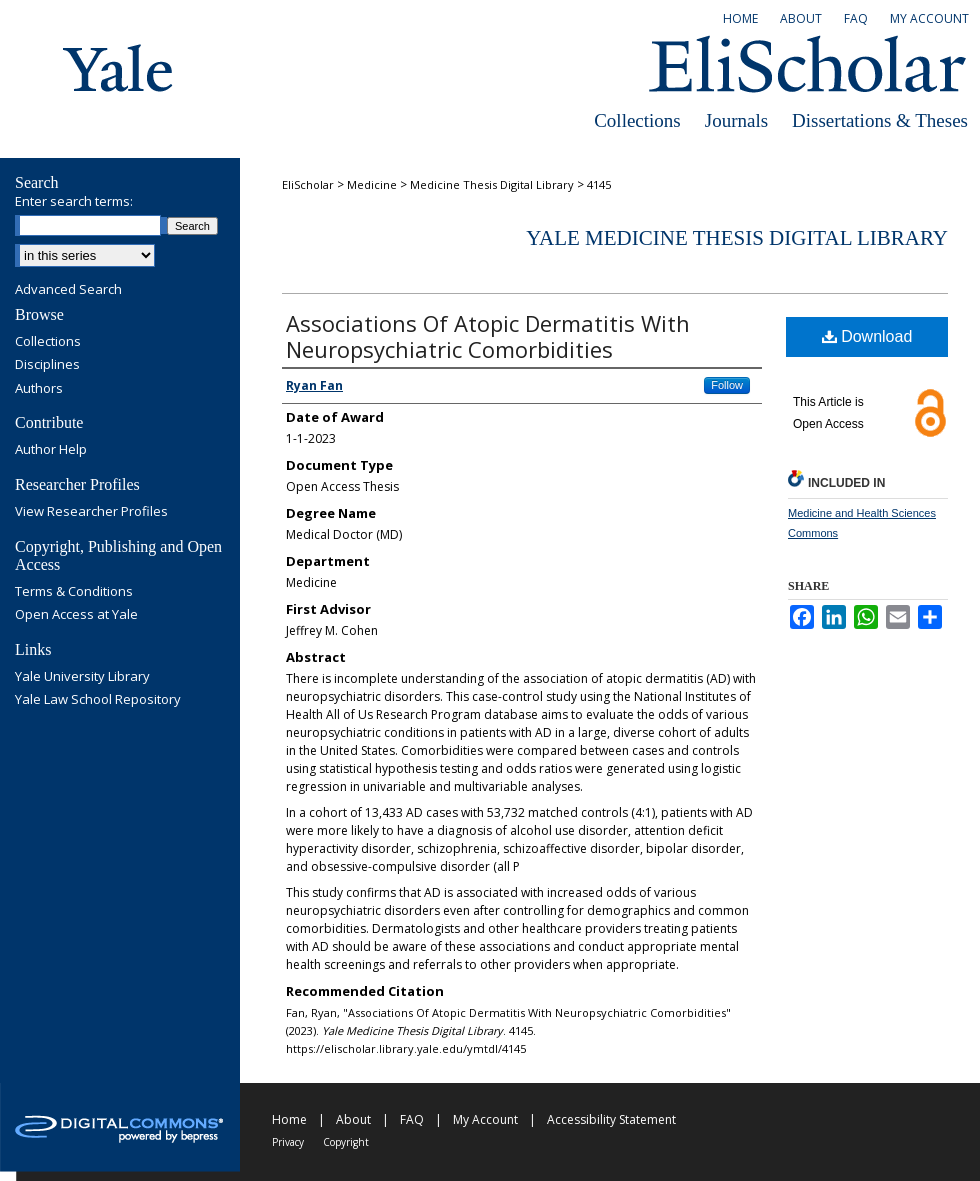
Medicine (372, 184)
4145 (599, 184)
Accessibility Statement (611, 1119)
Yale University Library (82, 677)
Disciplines (47, 365)
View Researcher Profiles (91, 512)
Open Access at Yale (76, 615)
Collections (637, 120)
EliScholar (308, 184)
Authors (39, 389)
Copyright (346, 1142)
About (353, 1119)
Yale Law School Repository (98, 700)
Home (289, 1119)
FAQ (412, 1119)
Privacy (288, 1142)
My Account (485, 1119)
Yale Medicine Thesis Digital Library (737, 238)
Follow (727, 385)
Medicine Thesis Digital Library (492, 184)
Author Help (51, 450)
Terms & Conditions (74, 592)
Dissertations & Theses (880, 120)
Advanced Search (68, 289)
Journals (736, 120)
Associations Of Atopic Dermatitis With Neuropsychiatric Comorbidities (488, 336)
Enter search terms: (74, 201)
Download (867, 336)
